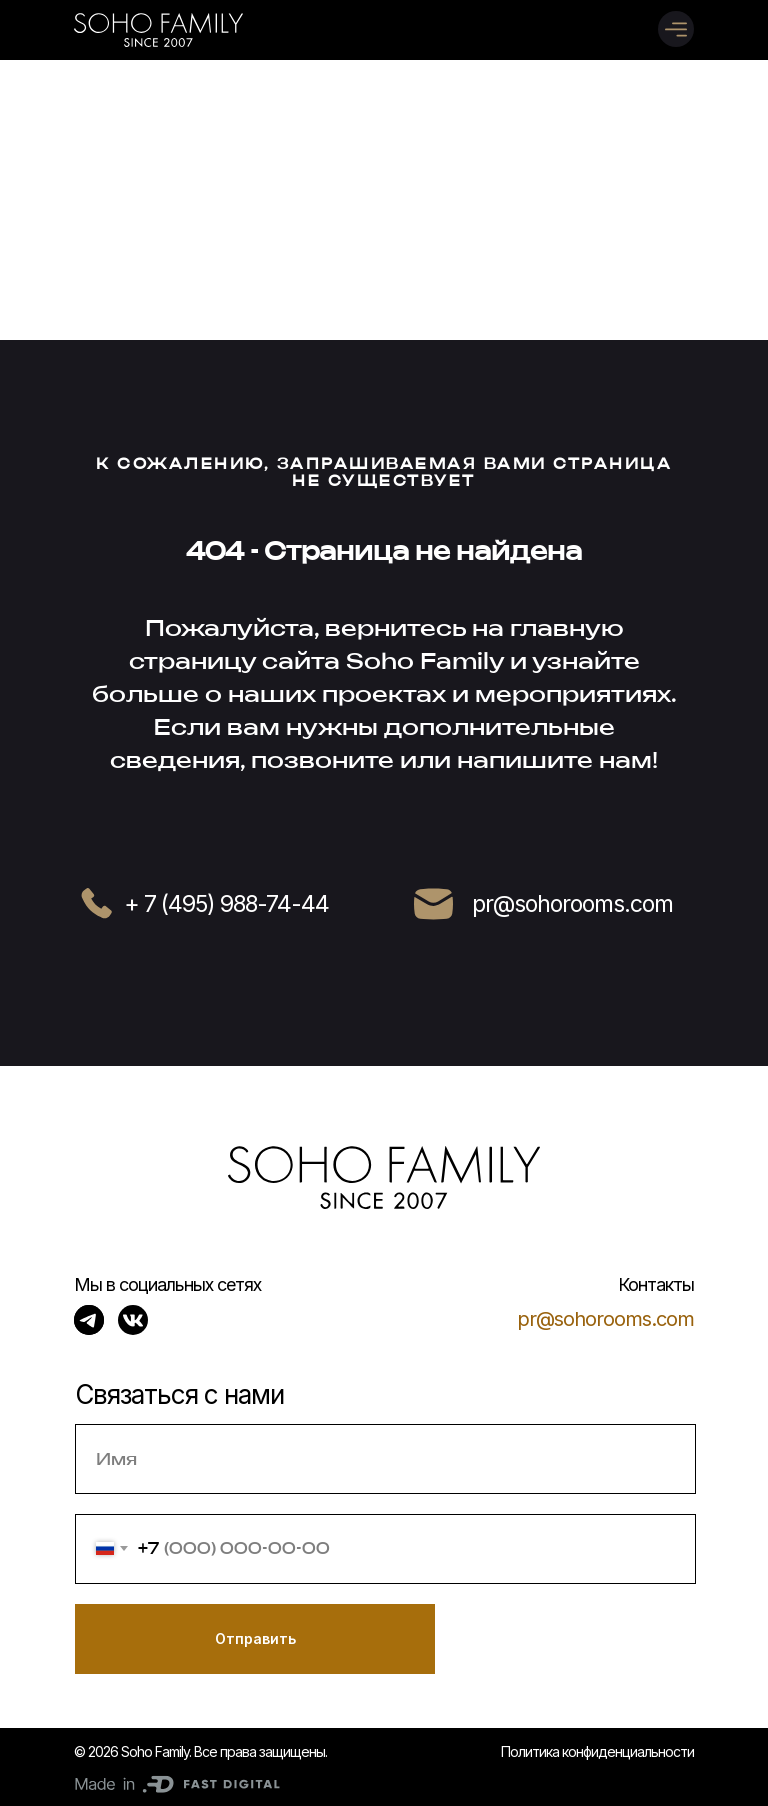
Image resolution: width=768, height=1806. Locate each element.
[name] (385, 1459)
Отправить (255, 1638)
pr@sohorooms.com (605, 1319)
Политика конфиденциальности (597, 1751)
